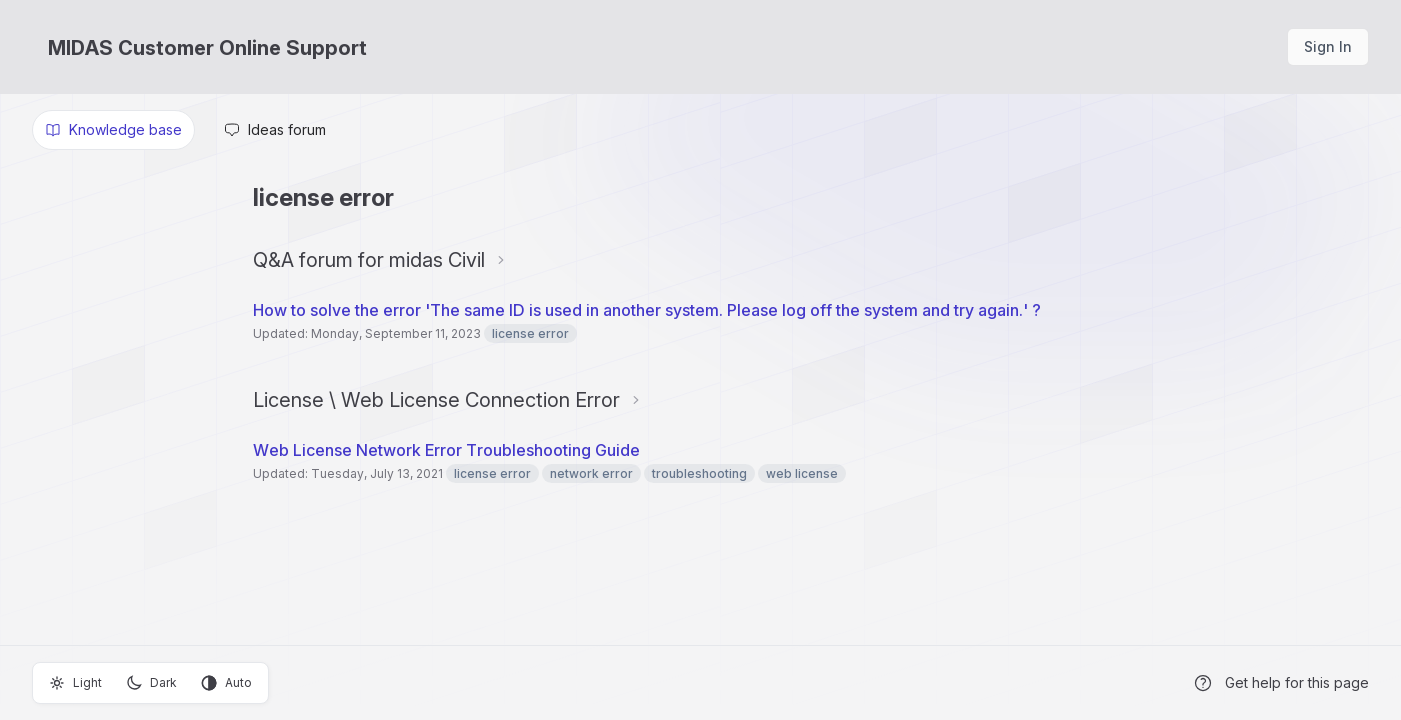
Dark (151, 683)
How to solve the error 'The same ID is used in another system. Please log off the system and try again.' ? (647, 310)
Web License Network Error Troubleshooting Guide (446, 450)
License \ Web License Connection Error (436, 400)
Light (75, 683)
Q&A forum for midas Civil (369, 260)
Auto (226, 683)
